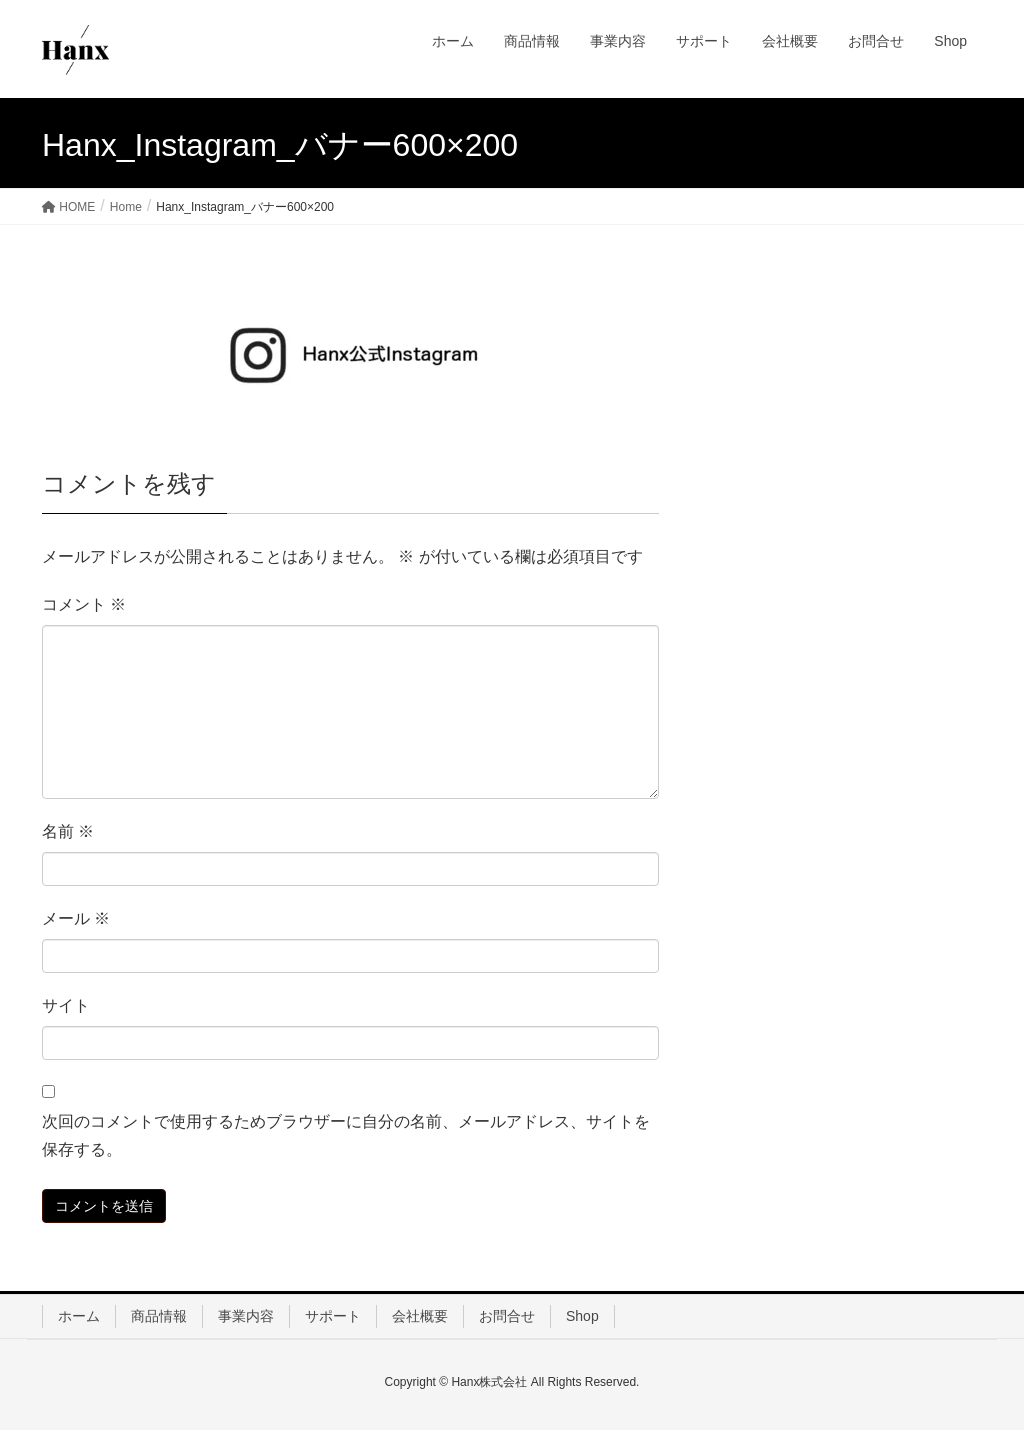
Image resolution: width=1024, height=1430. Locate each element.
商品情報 (159, 1316)
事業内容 (246, 1316)
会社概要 (420, 1316)
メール (76, 918)
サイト (66, 1005)
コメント (84, 604)
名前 (68, 831)
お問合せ (507, 1316)
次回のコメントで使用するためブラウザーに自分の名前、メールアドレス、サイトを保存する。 (346, 1136)
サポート (333, 1316)
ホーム (79, 1316)
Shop (582, 1316)
